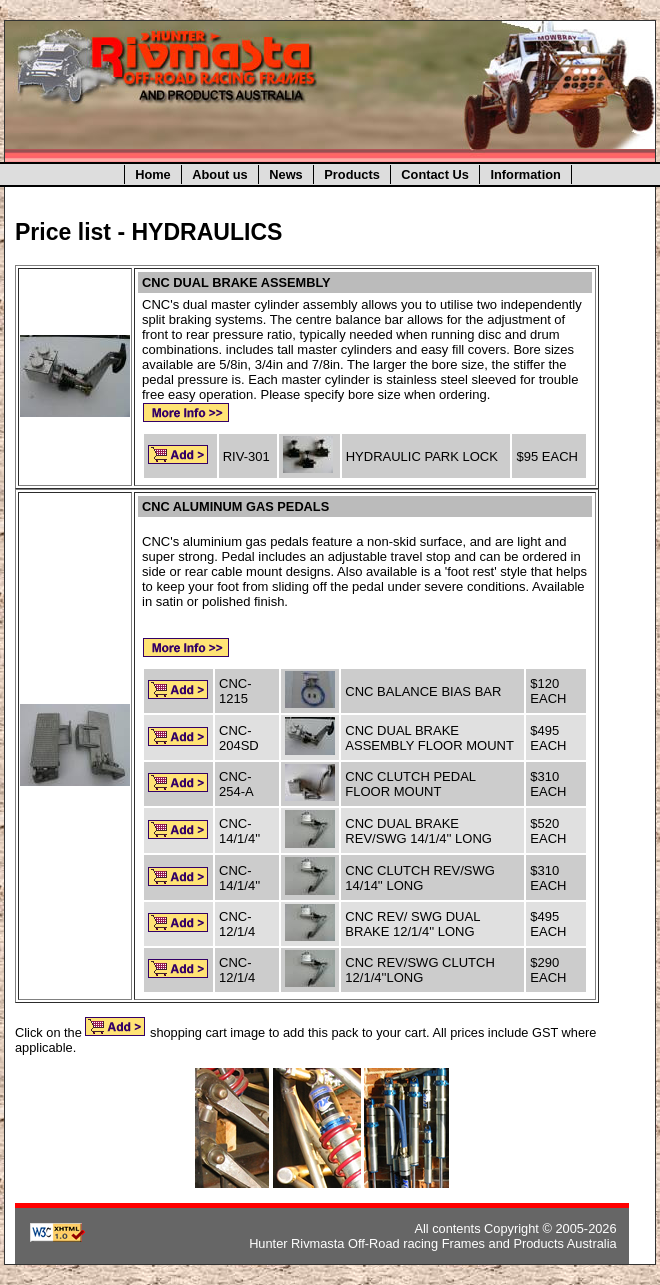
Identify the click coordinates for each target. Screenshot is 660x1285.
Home (153, 174)
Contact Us (435, 174)
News (285, 174)
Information (525, 174)
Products (351, 174)
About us (219, 174)
